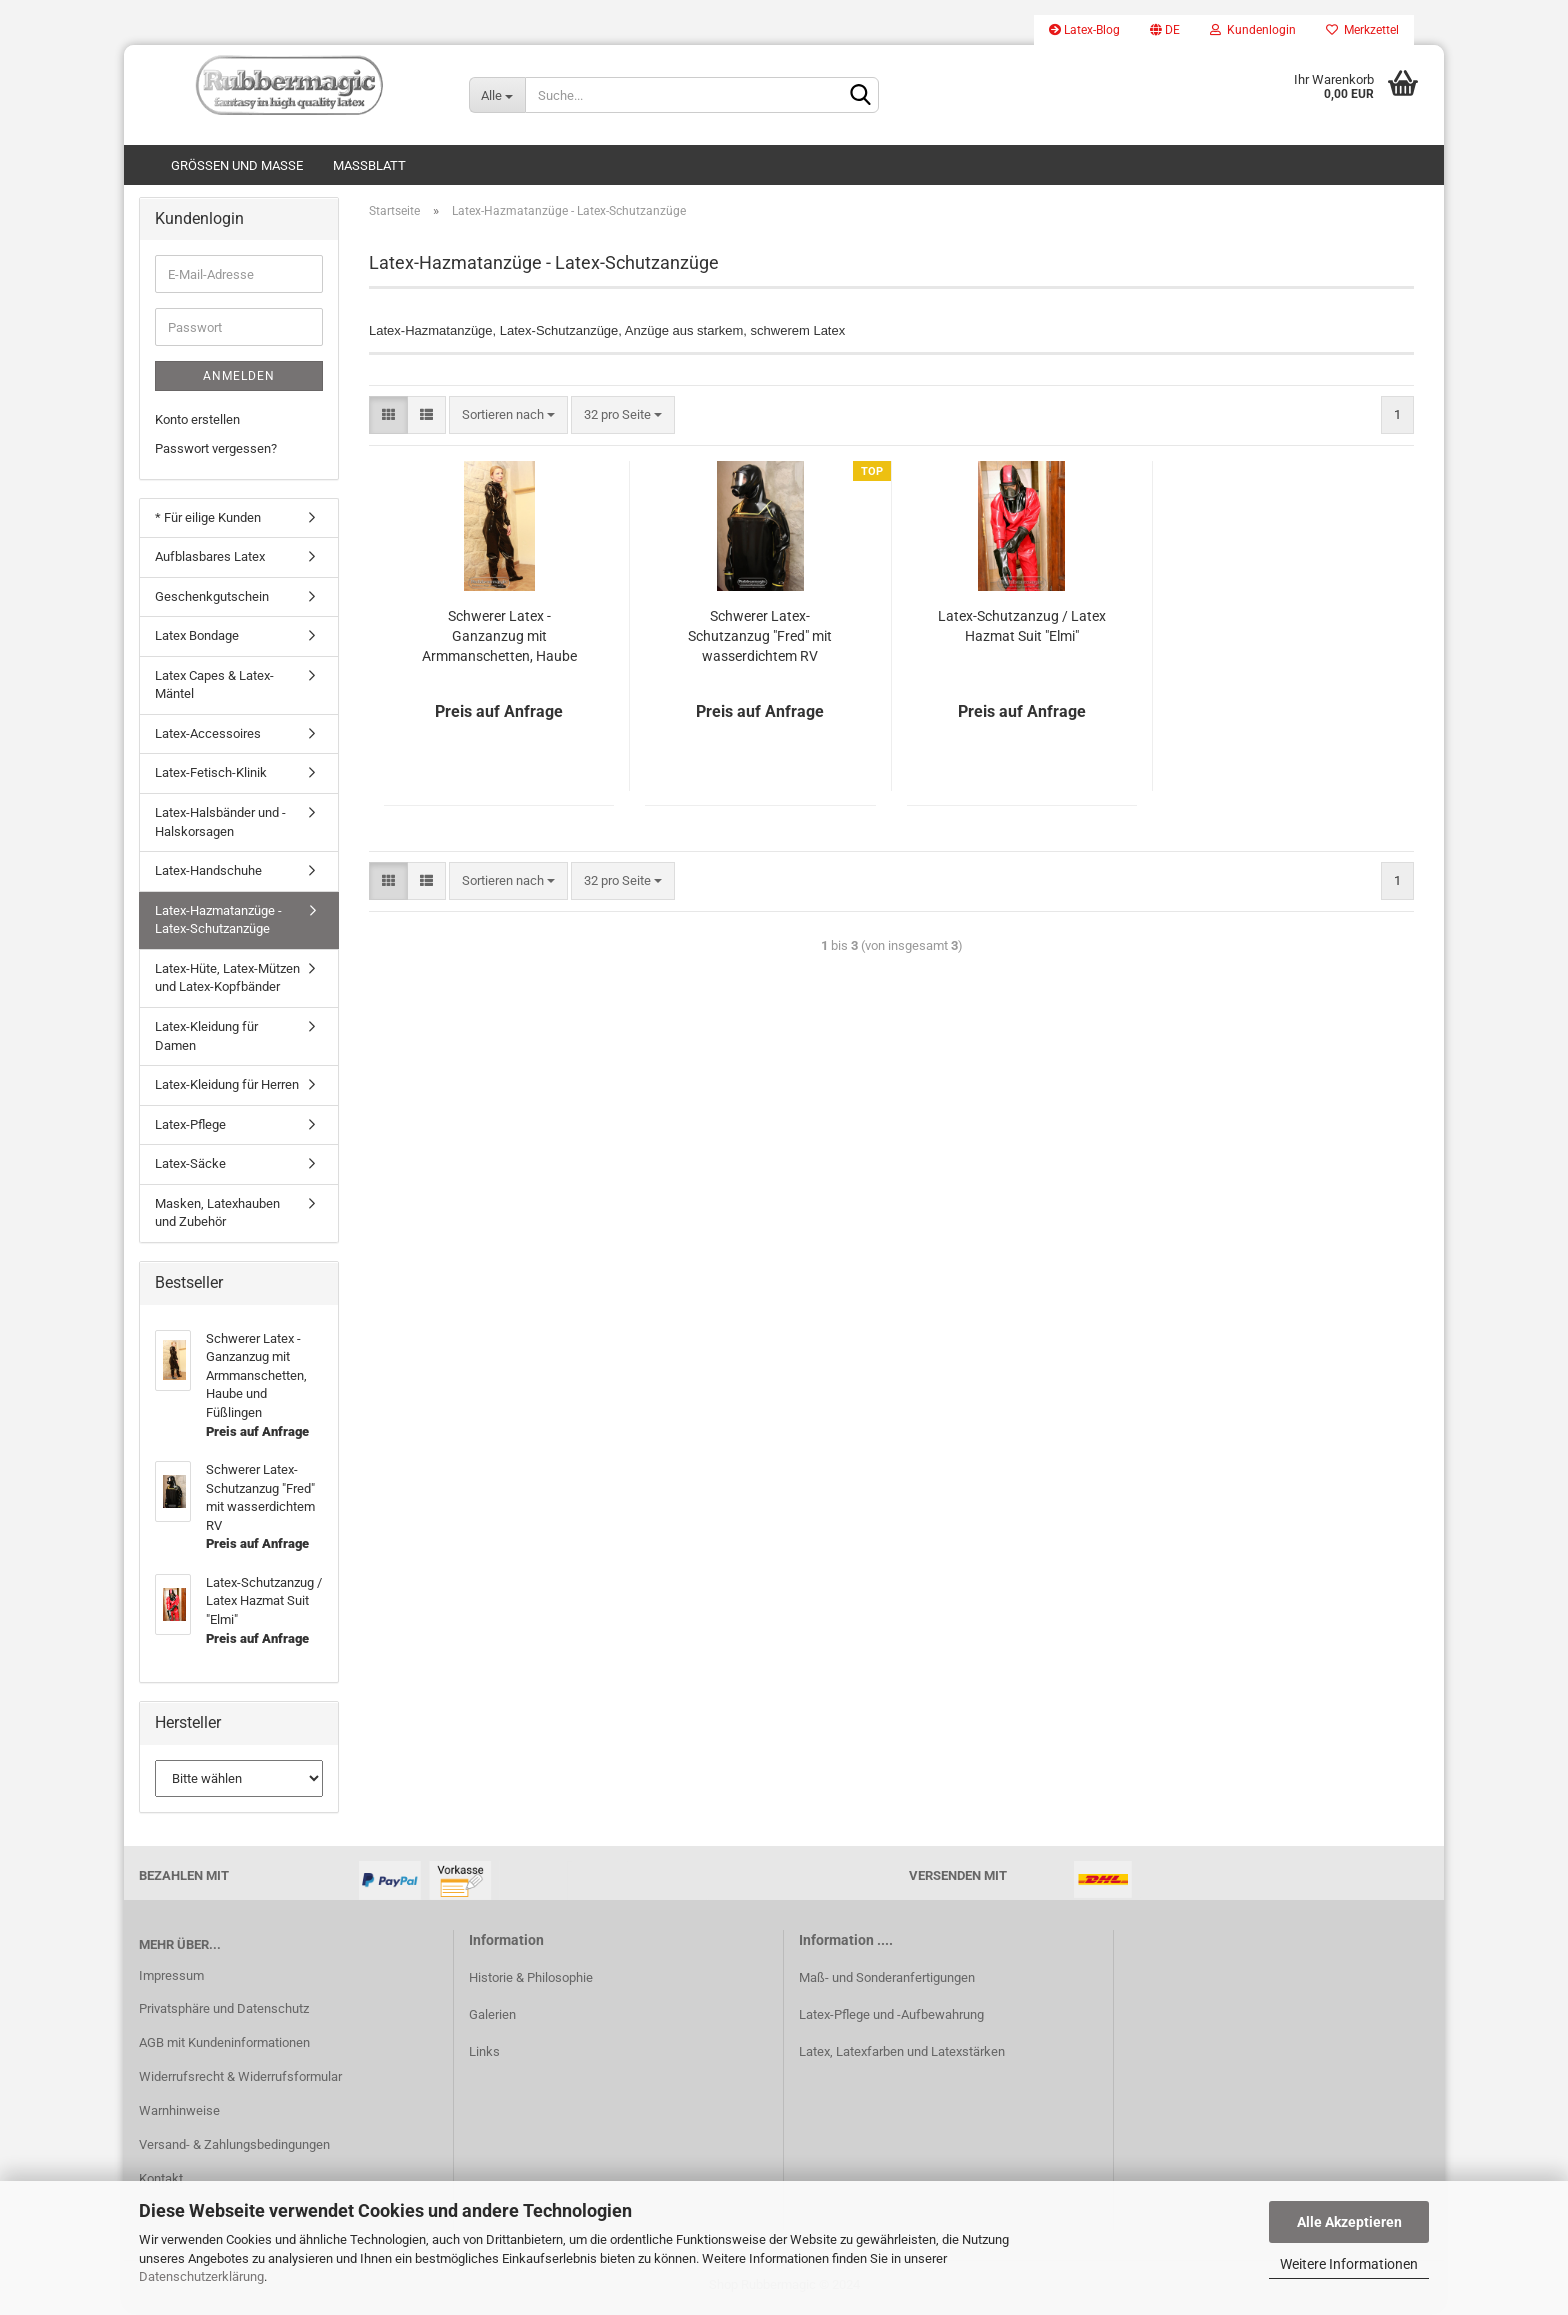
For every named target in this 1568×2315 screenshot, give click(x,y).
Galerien (492, 2017)
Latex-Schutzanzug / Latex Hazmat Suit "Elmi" (1022, 629)
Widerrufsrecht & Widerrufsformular (240, 2080)
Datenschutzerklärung (201, 2276)
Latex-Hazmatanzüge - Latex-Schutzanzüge (218, 923)
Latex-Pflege (190, 1127)
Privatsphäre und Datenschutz (224, 2012)
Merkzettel (1362, 30)
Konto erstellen (197, 423)
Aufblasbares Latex (210, 560)
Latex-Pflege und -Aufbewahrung (891, 2017)
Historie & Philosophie (531, 1980)
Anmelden (239, 380)
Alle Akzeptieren (1349, 2222)
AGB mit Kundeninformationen (224, 2046)
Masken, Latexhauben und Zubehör (217, 1216)
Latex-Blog (1084, 30)
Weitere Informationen (1349, 2264)
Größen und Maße (237, 165)
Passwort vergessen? (216, 451)
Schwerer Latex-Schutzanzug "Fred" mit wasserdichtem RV (760, 639)
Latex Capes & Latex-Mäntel (214, 688)
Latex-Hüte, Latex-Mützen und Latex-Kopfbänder (227, 981)
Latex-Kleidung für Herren (227, 1088)
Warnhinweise (179, 2114)
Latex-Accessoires (208, 736)
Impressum (171, 1978)
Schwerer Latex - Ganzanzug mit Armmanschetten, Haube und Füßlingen (499, 640)
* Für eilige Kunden (208, 520)
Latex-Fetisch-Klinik (211, 776)
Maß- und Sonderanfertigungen (887, 1980)
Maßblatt (369, 165)
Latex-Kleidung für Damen (206, 1039)
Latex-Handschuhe (208, 874)
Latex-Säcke (190, 1167)
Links (484, 2055)
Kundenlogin (1253, 30)
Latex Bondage (197, 639)
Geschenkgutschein (212, 599)
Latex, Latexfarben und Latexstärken (902, 2055)
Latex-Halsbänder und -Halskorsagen (220, 825)
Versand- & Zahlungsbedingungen (234, 2147)
